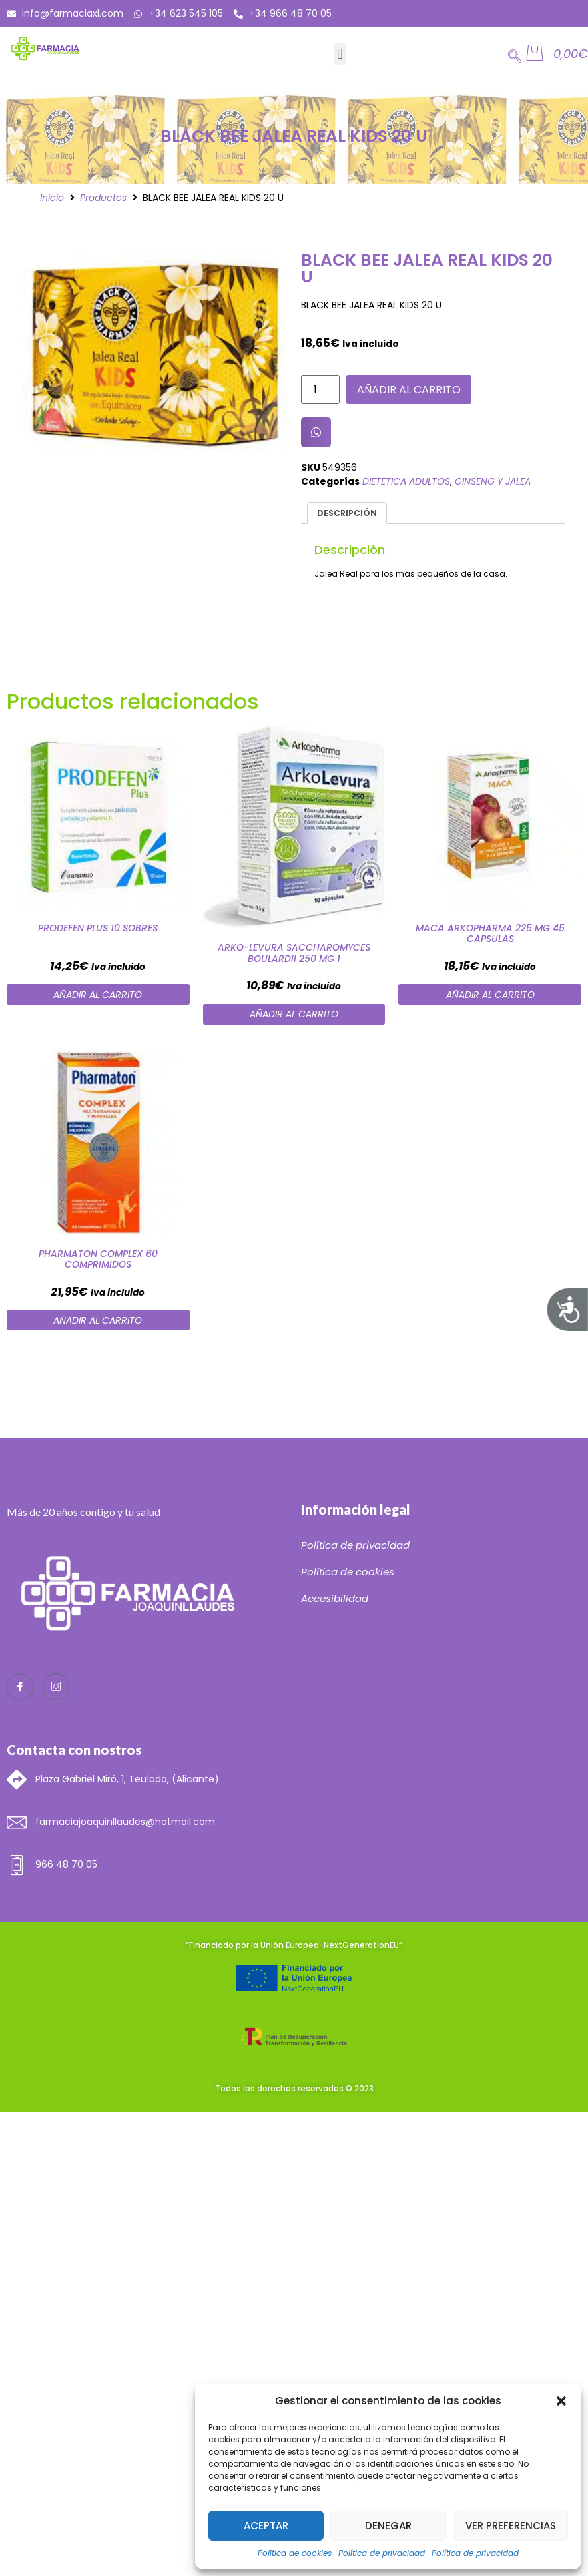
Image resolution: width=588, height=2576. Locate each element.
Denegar (388, 2526)
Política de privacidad (381, 2553)
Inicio (52, 197)
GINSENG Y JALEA (493, 481)
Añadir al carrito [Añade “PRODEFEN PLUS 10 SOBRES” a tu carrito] (97, 994)
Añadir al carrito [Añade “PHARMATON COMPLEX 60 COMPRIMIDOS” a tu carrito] (97, 1320)
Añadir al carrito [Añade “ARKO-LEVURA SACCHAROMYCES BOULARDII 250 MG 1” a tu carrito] (294, 1014)
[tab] (347, 513)
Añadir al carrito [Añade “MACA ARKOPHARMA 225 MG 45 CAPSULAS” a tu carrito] (490, 994)
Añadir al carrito (409, 389)
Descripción (347, 513)
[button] (561, 2401)
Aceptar (266, 2526)
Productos (103, 197)
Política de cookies (295, 2553)
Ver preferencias (510, 2526)
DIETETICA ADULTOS (406, 481)
